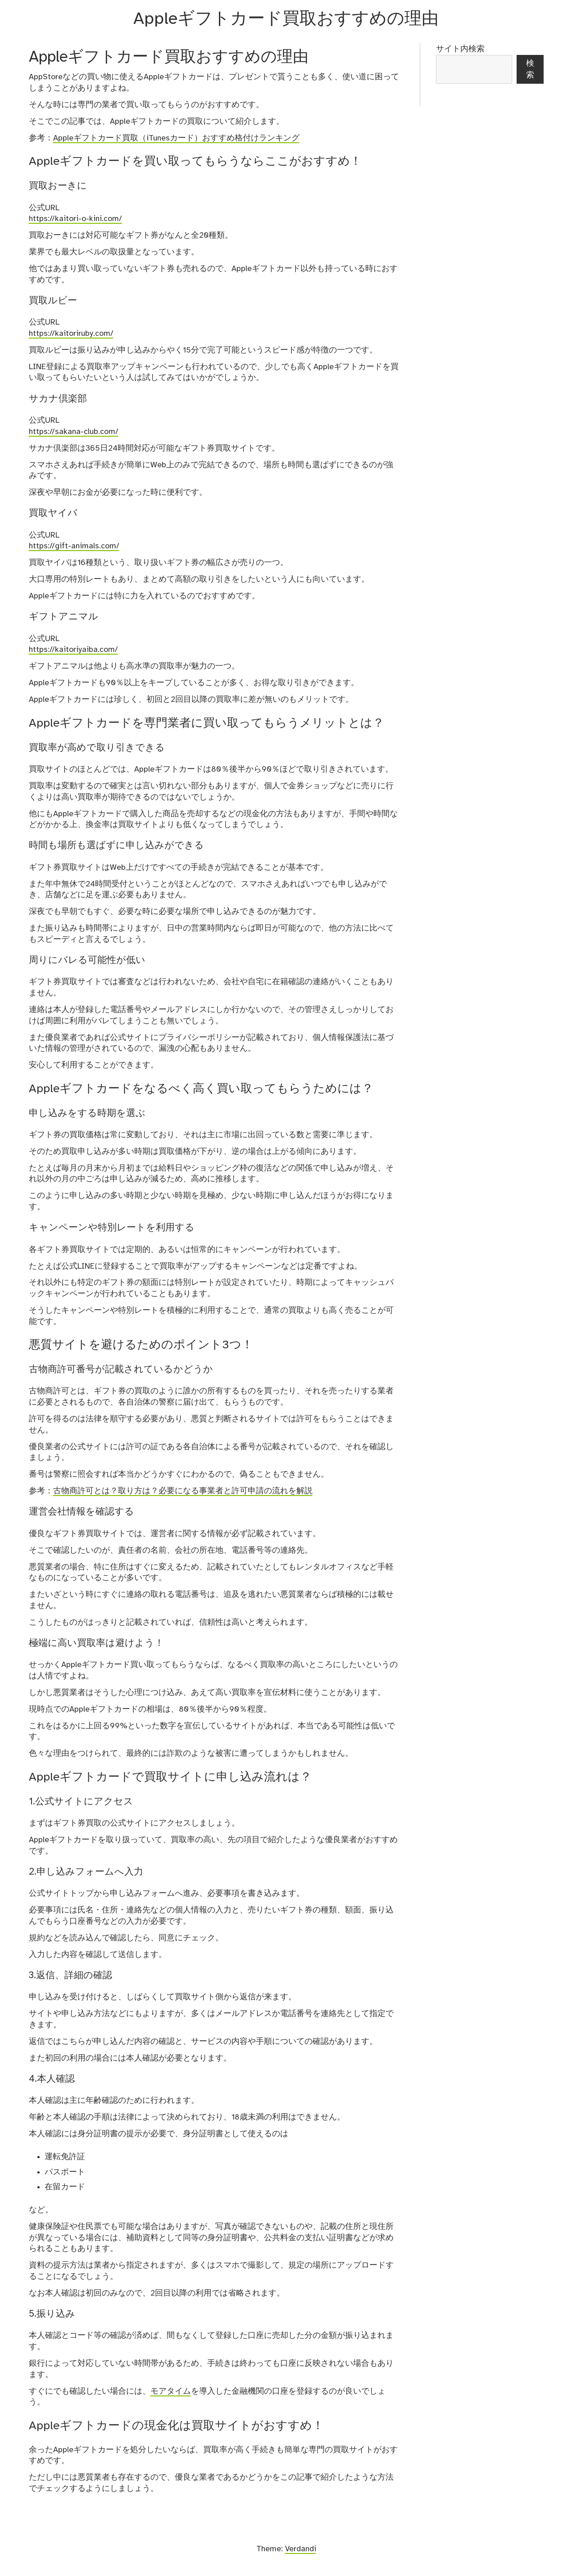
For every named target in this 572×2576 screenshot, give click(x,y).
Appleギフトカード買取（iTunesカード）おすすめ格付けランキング (176, 138)
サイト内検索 (460, 49)
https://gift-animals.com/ (74, 546)
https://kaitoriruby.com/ (71, 334)
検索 (530, 69)
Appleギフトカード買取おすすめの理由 (286, 19)
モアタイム (170, 2391)
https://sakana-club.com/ (73, 432)
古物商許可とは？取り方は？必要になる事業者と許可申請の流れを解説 (183, 1491)
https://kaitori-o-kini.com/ (75, 219)
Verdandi (300, 2549)
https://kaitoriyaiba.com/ (73, 650)
